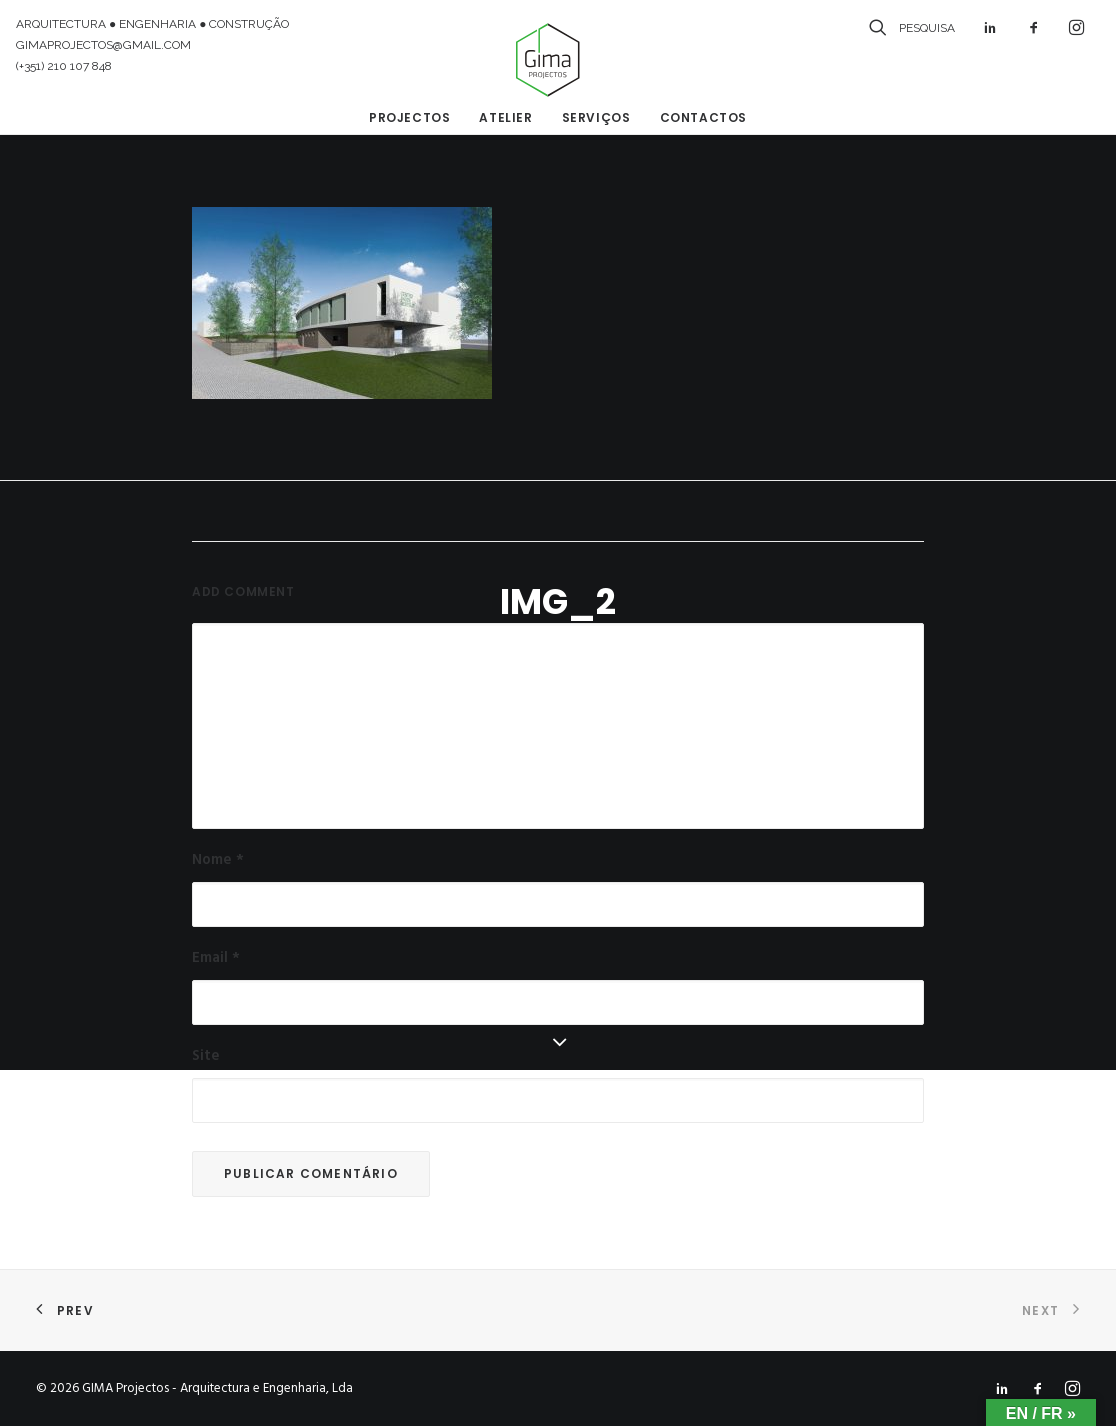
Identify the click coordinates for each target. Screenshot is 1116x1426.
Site (206, 1056)
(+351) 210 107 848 (64, 66)
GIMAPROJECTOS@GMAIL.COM (103, 45)
